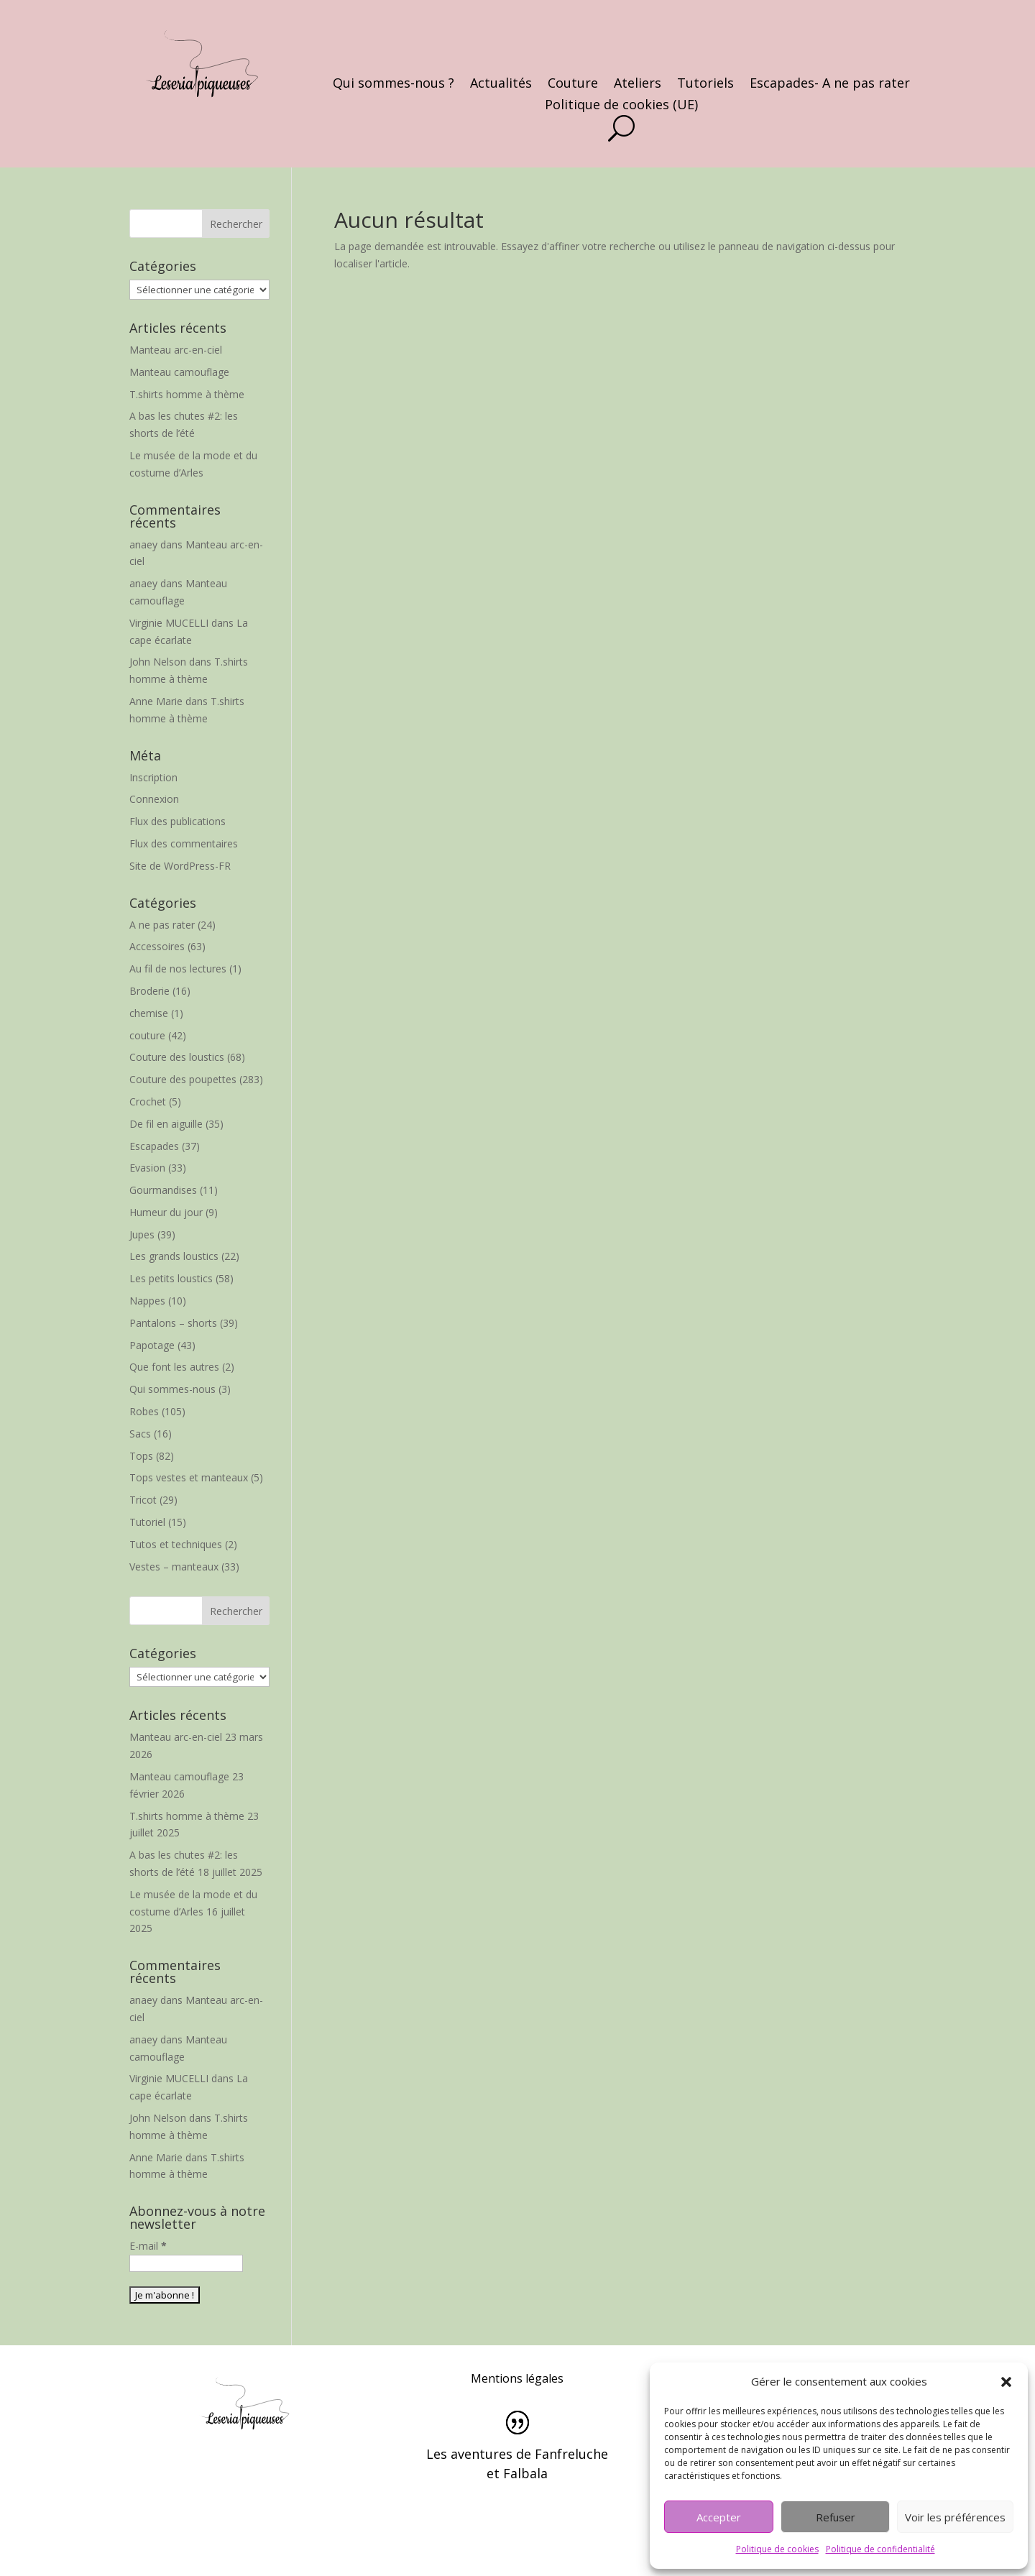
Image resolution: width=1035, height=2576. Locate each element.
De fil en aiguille (166, 1124)
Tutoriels (705, 84)
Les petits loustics (171, 1278)
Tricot (143, 1499)
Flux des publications (177, 821)
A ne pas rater (162, 925)
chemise (148, 1013)
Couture (573, 84)
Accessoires (157, 946)
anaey (143, 544)
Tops (141, 1456)
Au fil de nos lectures (177, 968)
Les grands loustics (173, 1256)
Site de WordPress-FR (180, 866)
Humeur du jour (166, 1212)
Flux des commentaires (183, 843)
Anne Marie (156, 701)
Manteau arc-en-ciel (175, 349)
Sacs (140, 1433)
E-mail (148, 2246)
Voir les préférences (955, 2517)
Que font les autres (174, 1367)
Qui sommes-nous (172, 1389)
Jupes (142, 1234)
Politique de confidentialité (880, 2549)
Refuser (835, 2517)
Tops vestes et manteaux (188, 1477)
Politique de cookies (777, 2549)
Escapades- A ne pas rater (830, 84)
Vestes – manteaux (173, 1566)
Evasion (147, 1167)
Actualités (501, 84)
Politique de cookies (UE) (621, 106)
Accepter (718, 2517)
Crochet (147, 1101)
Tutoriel (147, 1522)
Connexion (154, 799)
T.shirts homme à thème (186, 394)
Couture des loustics (176, 1057)
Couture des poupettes (182, 1079)
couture (147, 1035)
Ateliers (637, 84)
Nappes (147, 1300)
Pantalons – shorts (173, 1323)
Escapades (154, 1146)
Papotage (152, 1345)
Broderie (149, 991)
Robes (144, 1411)
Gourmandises (163, 1190)
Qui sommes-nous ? (393, 84)
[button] (1006, 2382)
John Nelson (157, 661)
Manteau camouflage (179, 372)
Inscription (153, 777)
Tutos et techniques (175, 1544)
